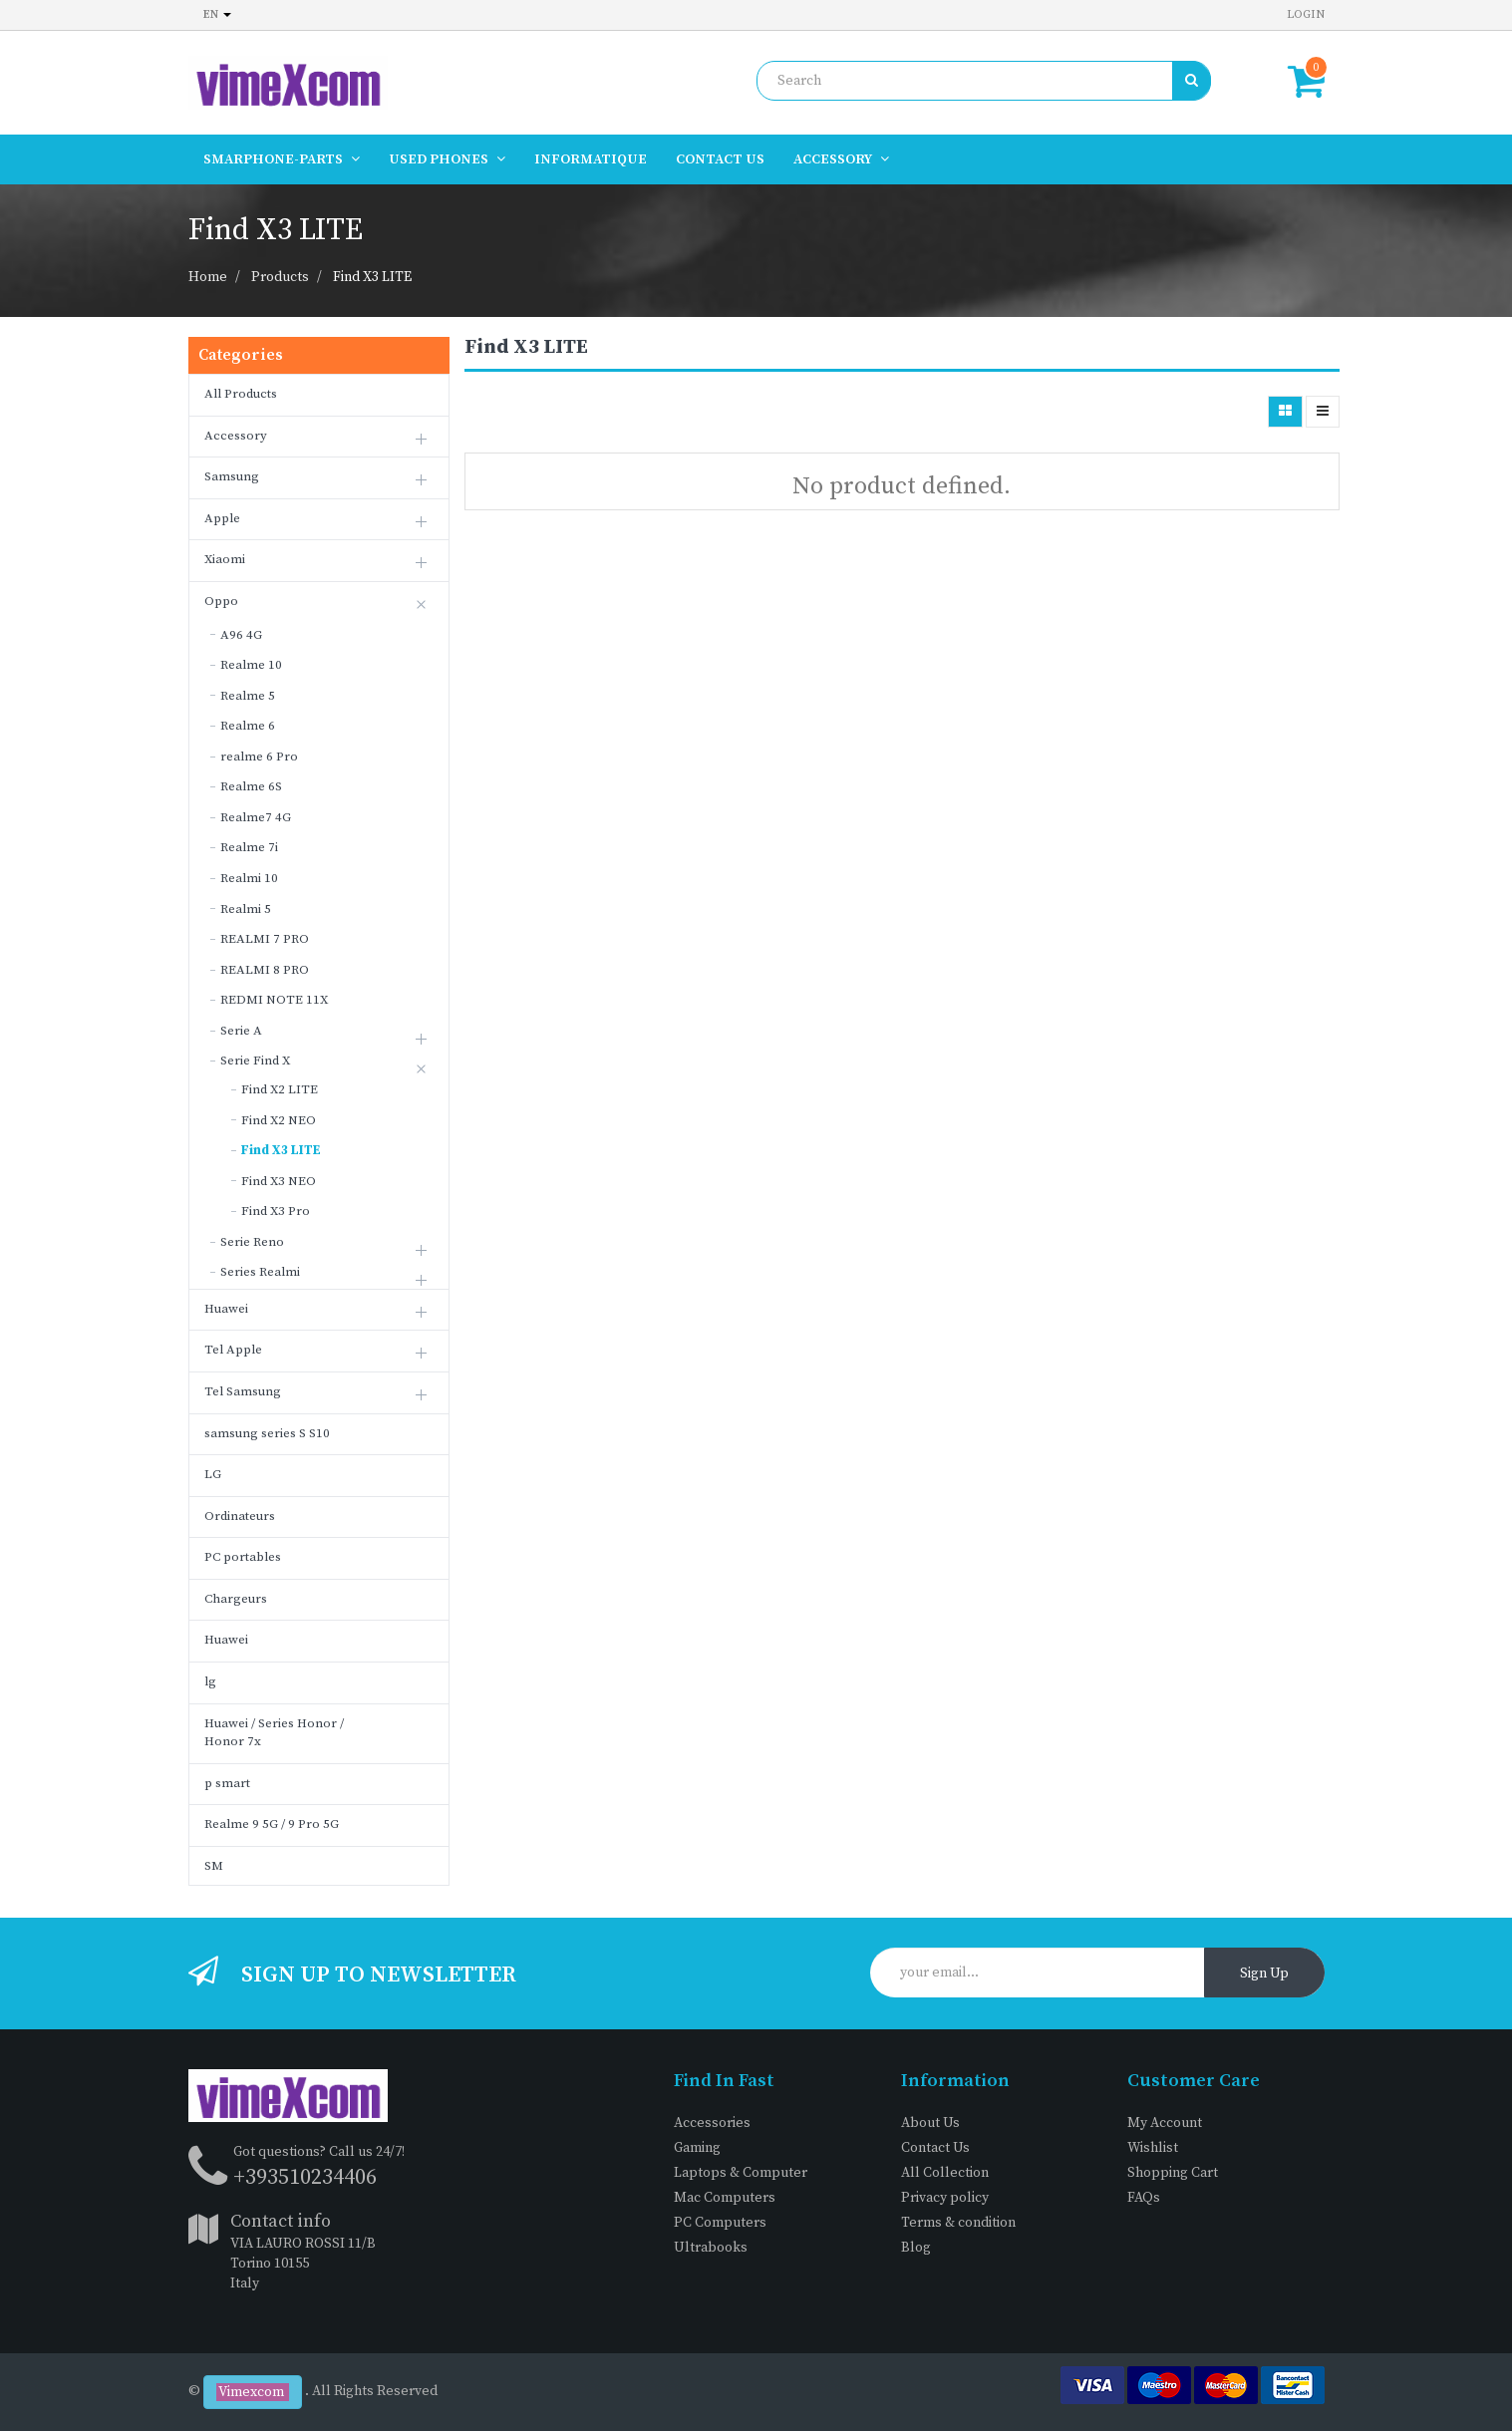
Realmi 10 (249, 878)
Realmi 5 (245, 909)
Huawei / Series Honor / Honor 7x (274, 1732)
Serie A (241, 1031)
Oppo (221, 601)
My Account (1164, 2123)
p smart (227, 1783)
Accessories (712, 2123)
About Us (930, 2123)
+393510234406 (305, 2177)
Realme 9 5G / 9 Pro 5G (271, 1824)
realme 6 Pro (259, 756)
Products (280, 277)
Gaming (697, 2148)
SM (213, 1866)
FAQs (1143, 2198)
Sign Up (1264, 1973)
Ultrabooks (711, 2248)
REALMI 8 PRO (264, 970)
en (217, 14)
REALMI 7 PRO (264, 939)
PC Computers (720, 2223)
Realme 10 (251, 665)
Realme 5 (247, 696)
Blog (916, 2248)
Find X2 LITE (279, 1089)
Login (1306, 14)
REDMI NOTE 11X (274, 1000)
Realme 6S (251, 786)
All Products (240, 394)
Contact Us (935, 2148)
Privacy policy (945, 2198)
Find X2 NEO (278, 1120)
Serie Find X (255, 1060)
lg (210, 1681)
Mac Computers (724, 2198)
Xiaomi (224, 559)
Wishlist (1152, 2148)
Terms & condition (958, 2223)
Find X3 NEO (278, 1181)
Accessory (235, 436)
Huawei (226, 1309)
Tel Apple (233, 1350)
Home (207, 277)
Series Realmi (260, 1272)
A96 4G (241, 635)
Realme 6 (247, 726)
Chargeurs (235, 1599)
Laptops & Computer (740, 2173)
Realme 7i (249, 847)
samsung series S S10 (267, 1433)
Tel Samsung (242, 1391)
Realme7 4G (255, 817)
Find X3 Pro (275, 1211)
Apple (222, 518)
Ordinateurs (239, 1516)
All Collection (945, 2173)
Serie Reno (252, 1242)
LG (212, 1474)
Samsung (231, 476)
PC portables (242, 1557)
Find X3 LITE (372, 277)
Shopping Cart (1172, 2173)
